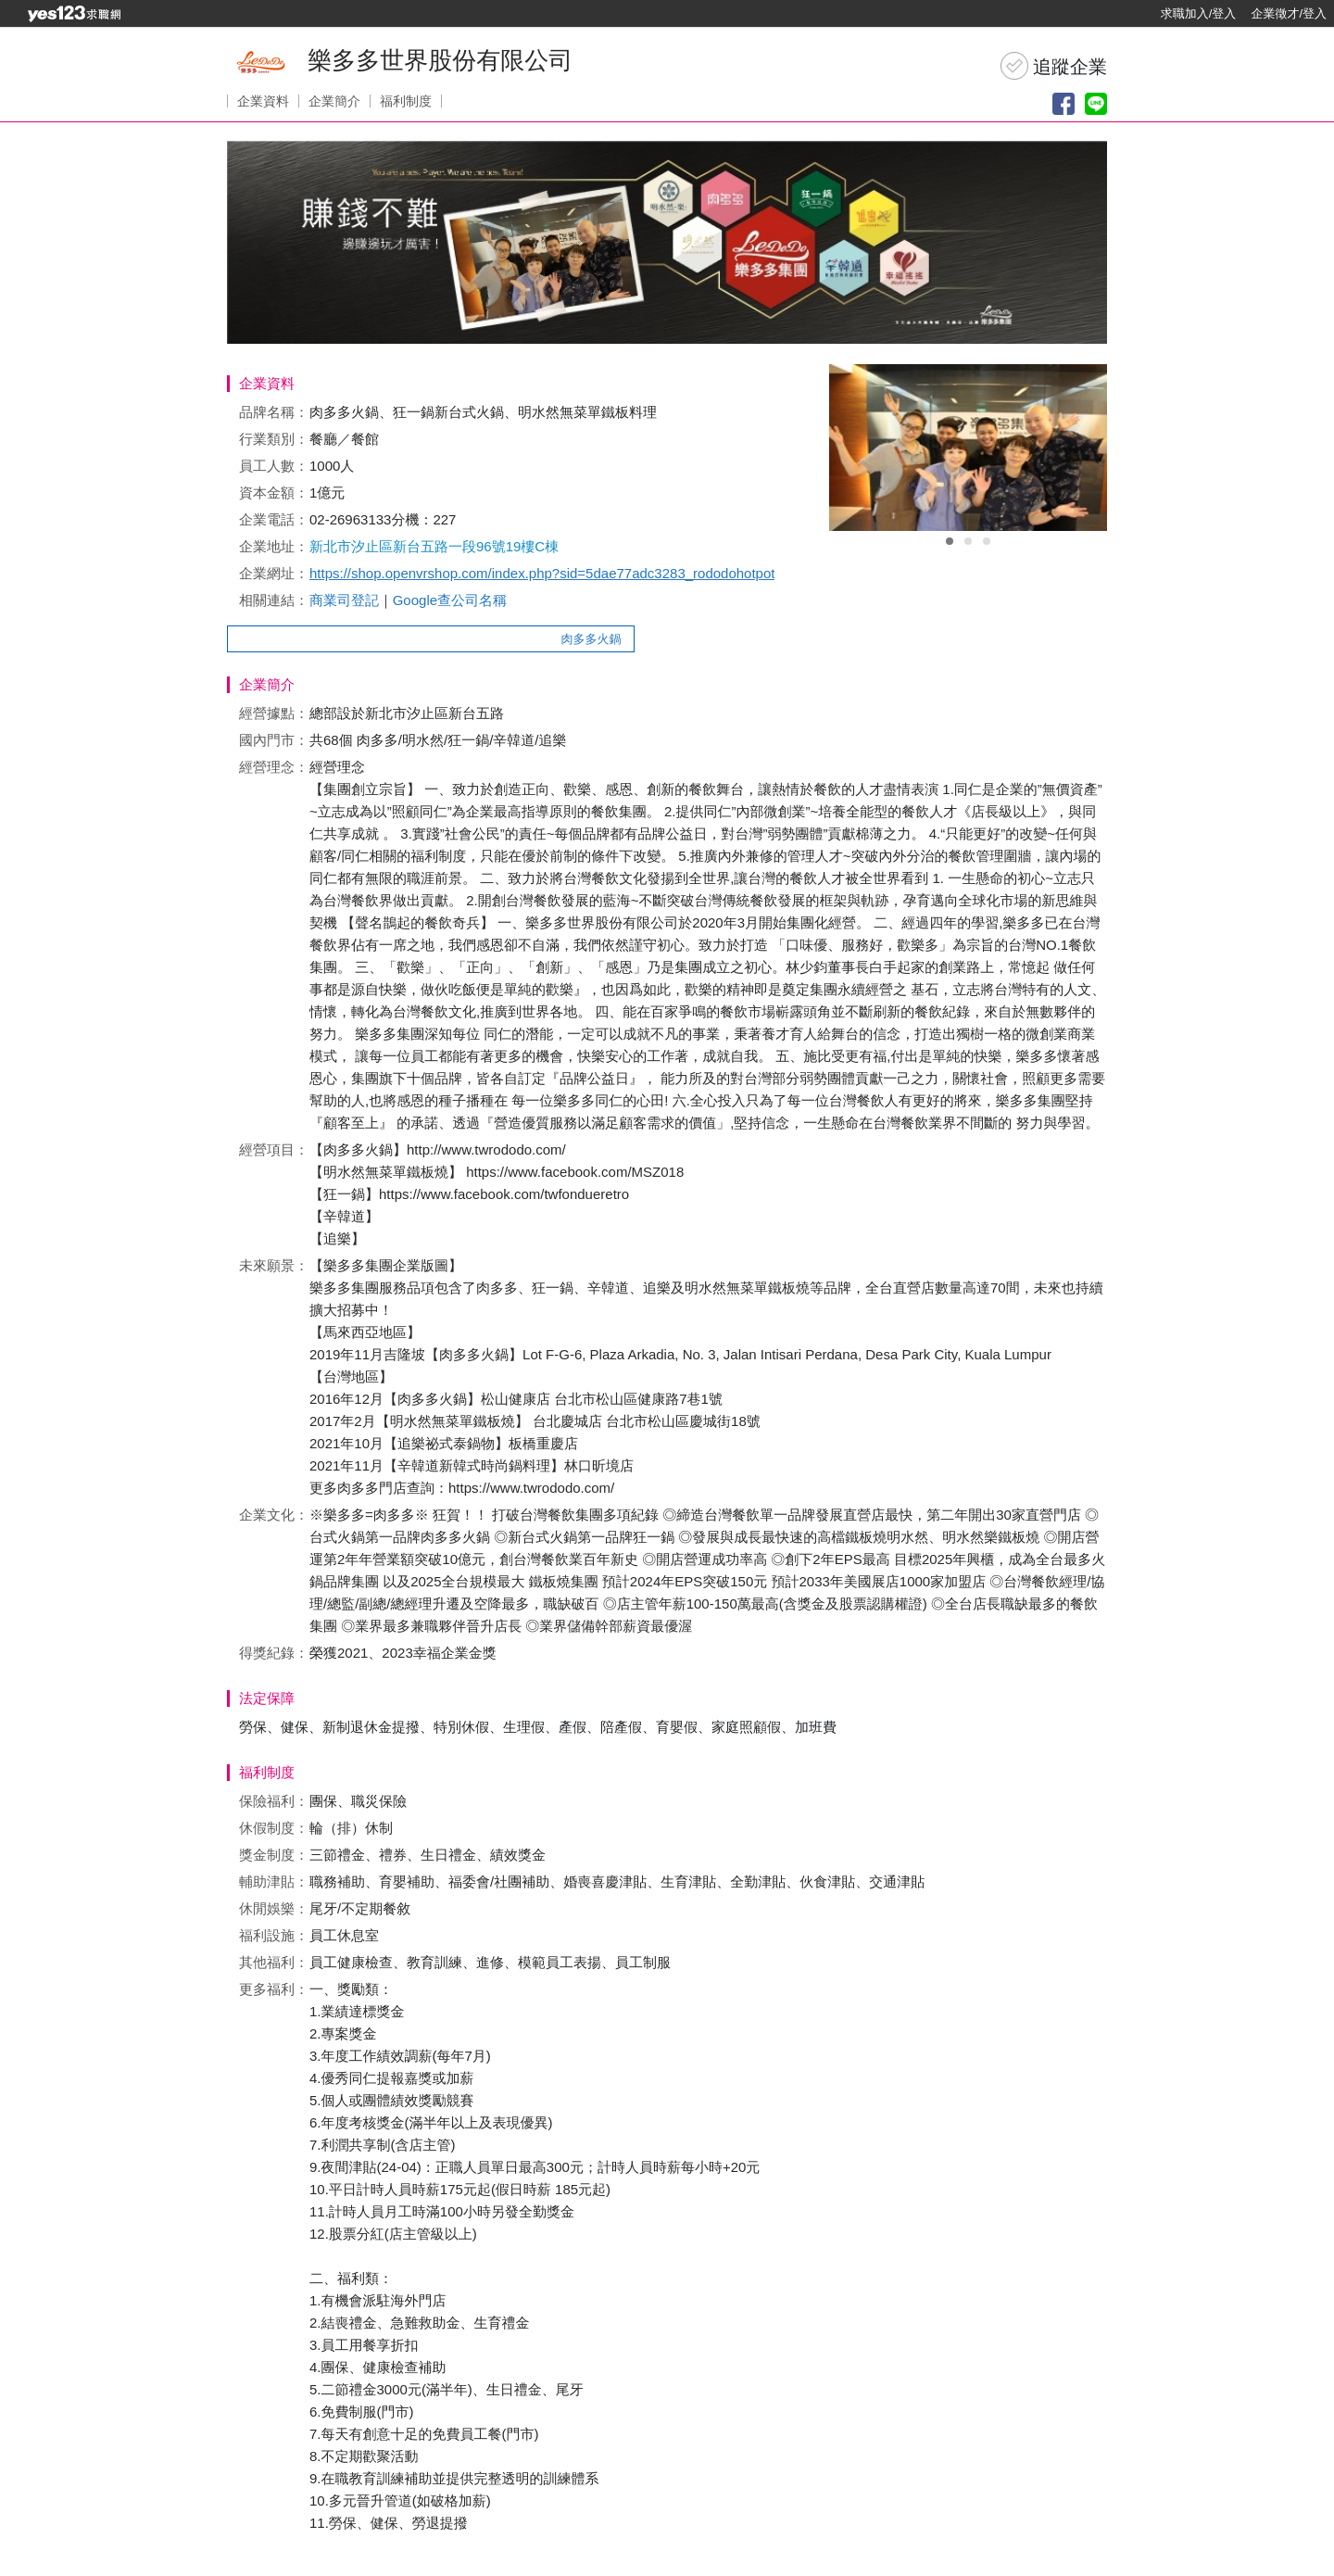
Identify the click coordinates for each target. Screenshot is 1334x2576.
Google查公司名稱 (450, 600)
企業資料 (263, 101)
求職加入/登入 (1199, 13)
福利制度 (406, 101)
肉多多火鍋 (599, 639)
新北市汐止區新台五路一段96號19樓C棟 (434, 546)
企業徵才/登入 (1289, 13)
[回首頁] (74, 14)
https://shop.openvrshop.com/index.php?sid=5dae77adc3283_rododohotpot (541, 573)
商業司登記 (344, 600)
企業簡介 (334, 101)
